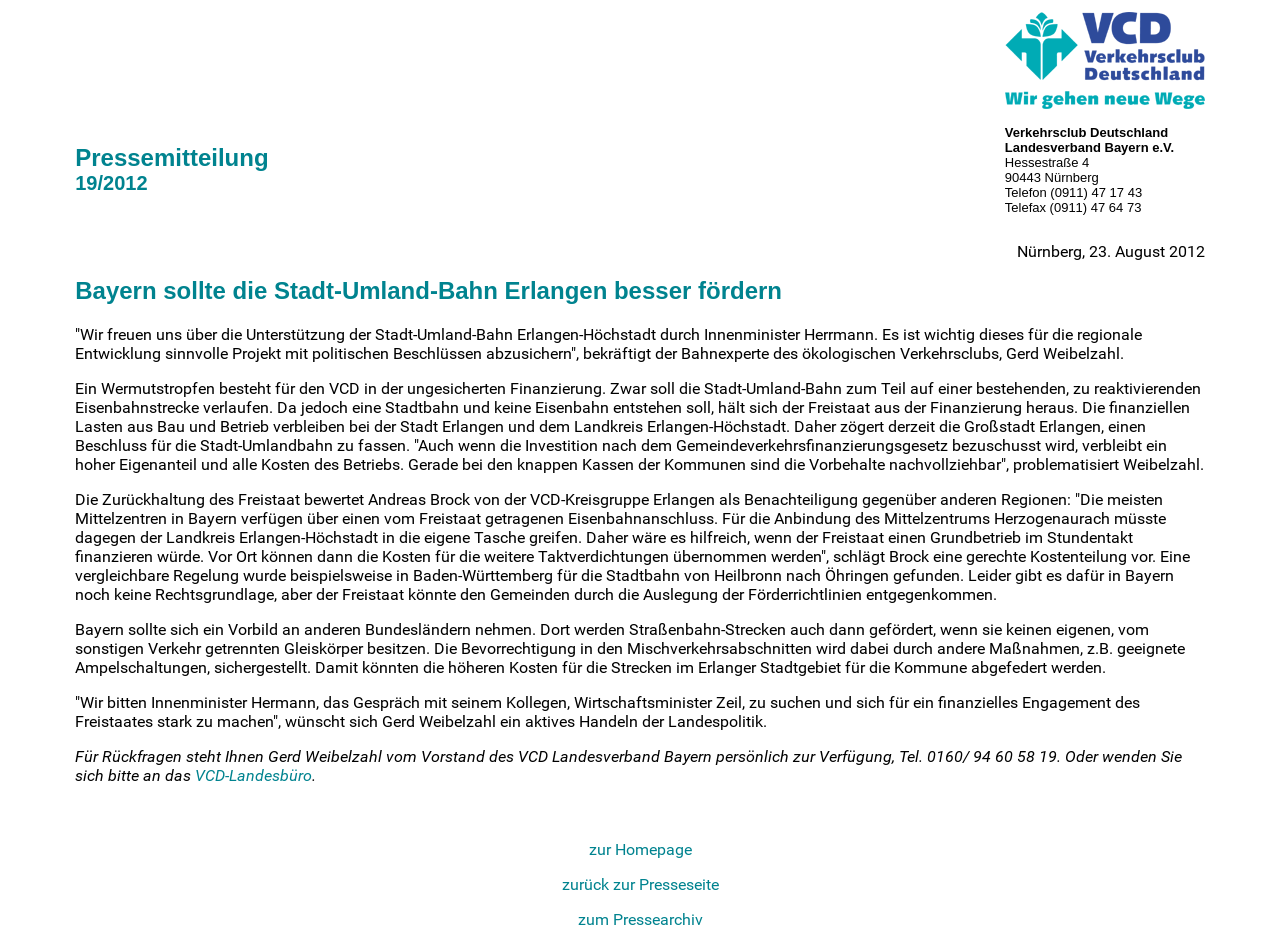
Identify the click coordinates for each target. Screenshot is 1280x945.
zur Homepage (640, 849)
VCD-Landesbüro (253, 775)
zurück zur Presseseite (640, 884)
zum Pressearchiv (640, 919)
